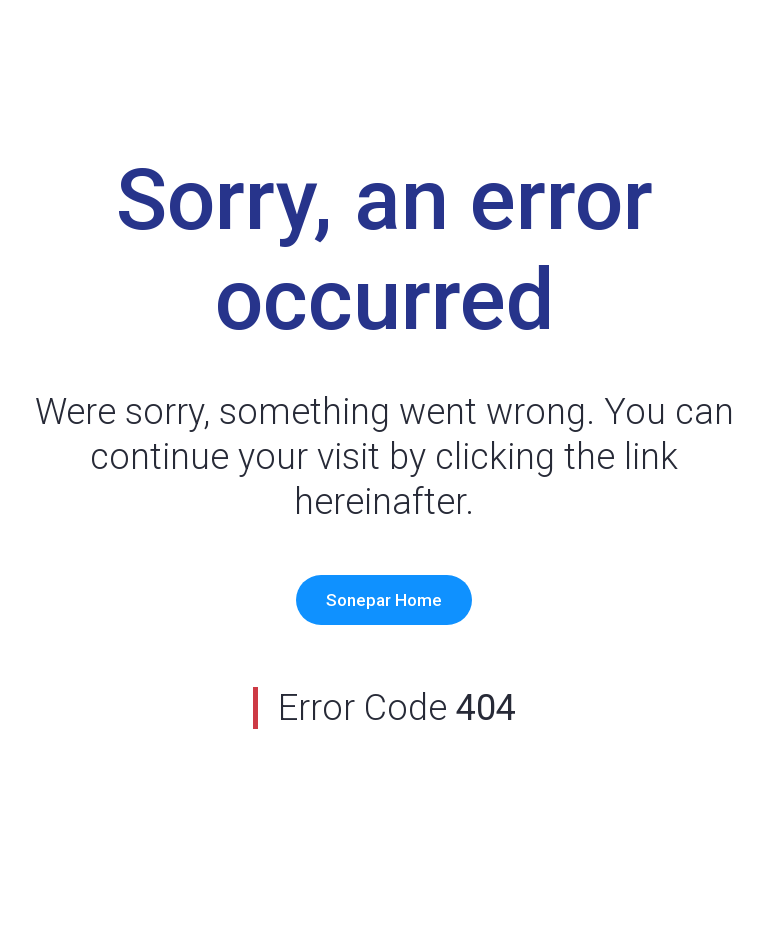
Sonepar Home (384, 600)
